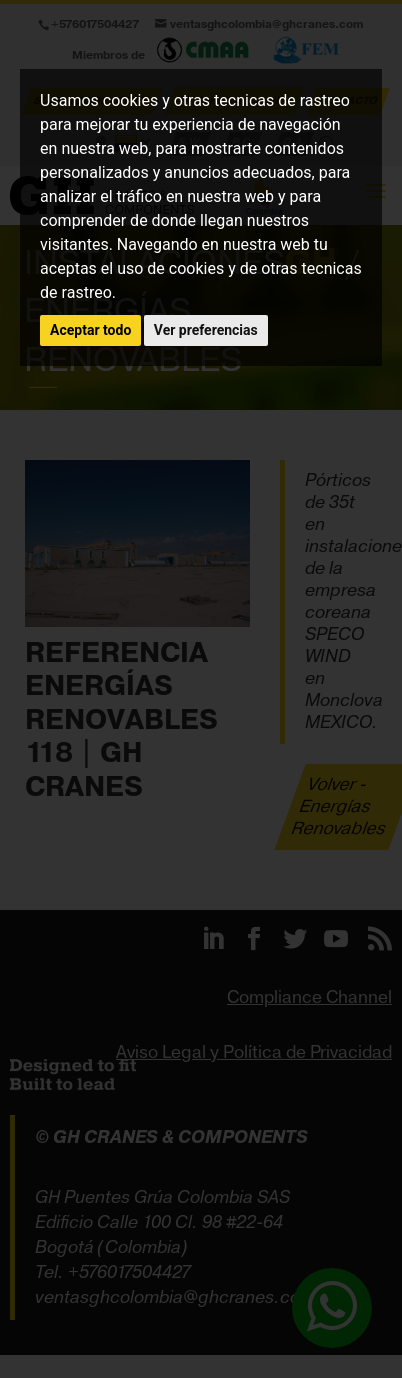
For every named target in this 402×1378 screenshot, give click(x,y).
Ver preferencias (206, 330)
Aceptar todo (90, 330)
